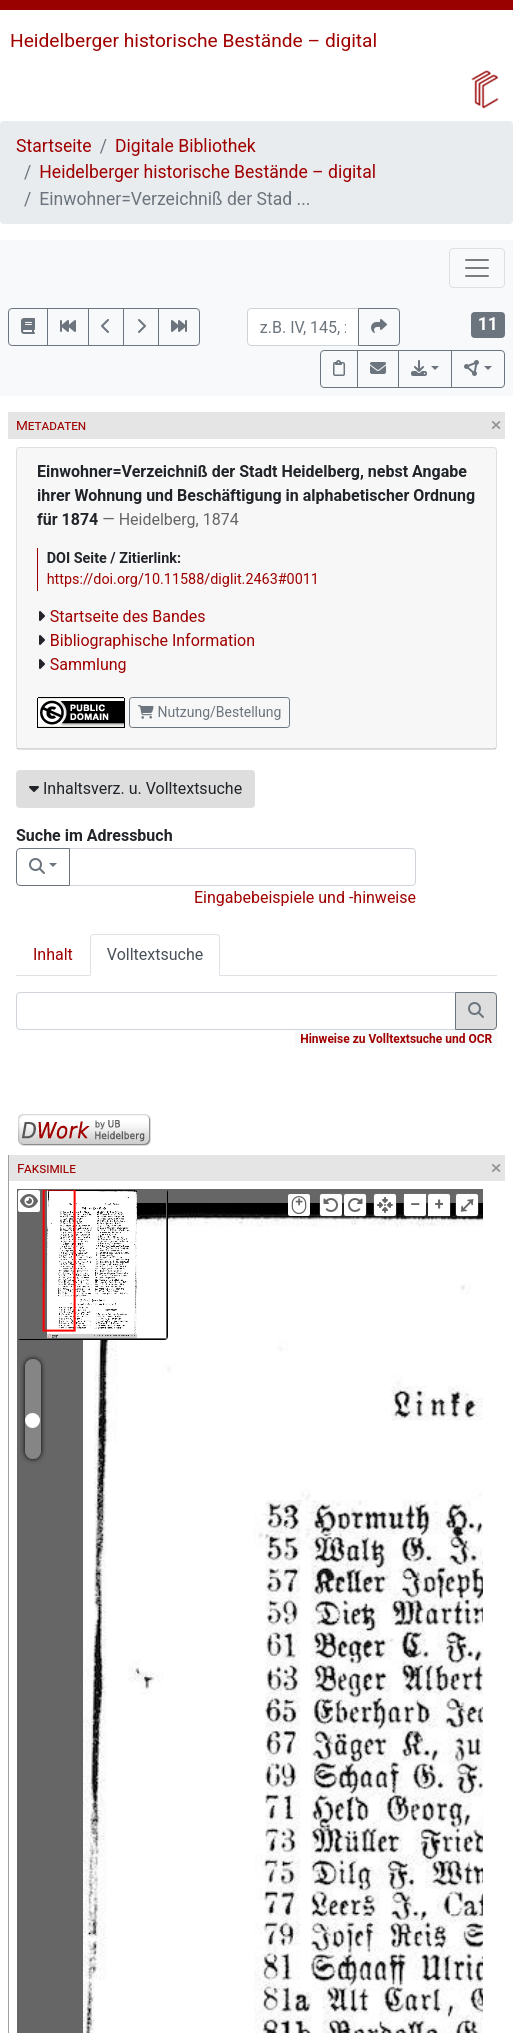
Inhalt (53, 954)
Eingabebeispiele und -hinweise (305, 897)
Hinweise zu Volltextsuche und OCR (396, 1039)
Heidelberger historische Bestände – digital (193, 40)
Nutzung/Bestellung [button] (209, 712)
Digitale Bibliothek (185, 146)
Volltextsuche (155, 954)
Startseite (54, 146)
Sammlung (88, 664)
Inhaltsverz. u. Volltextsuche (135, 788)
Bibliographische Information (152, 640)
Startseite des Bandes (128, 616)
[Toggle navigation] (477, 268)
